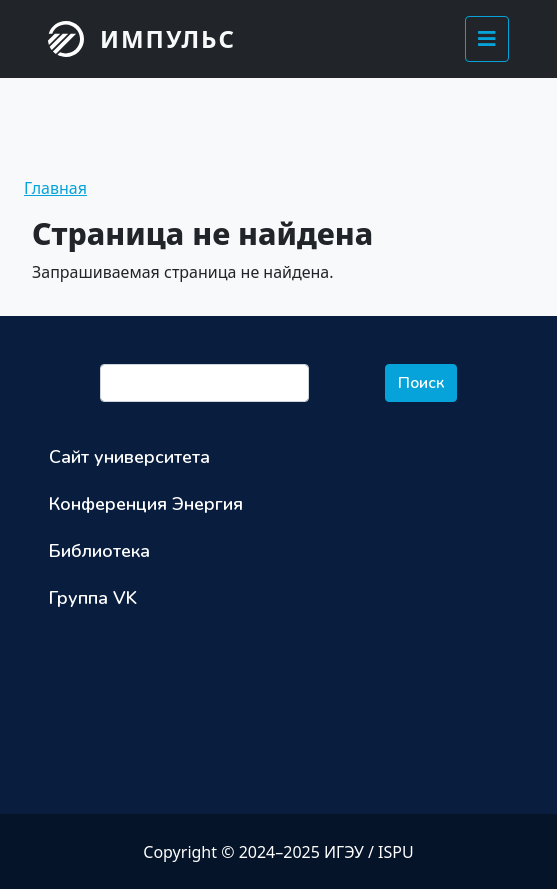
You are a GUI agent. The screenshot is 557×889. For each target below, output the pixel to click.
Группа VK (93, 598)
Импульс (168, 38)
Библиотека (99, 551)
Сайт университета (129, 457)
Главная (55, 188)
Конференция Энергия (146, 504)
